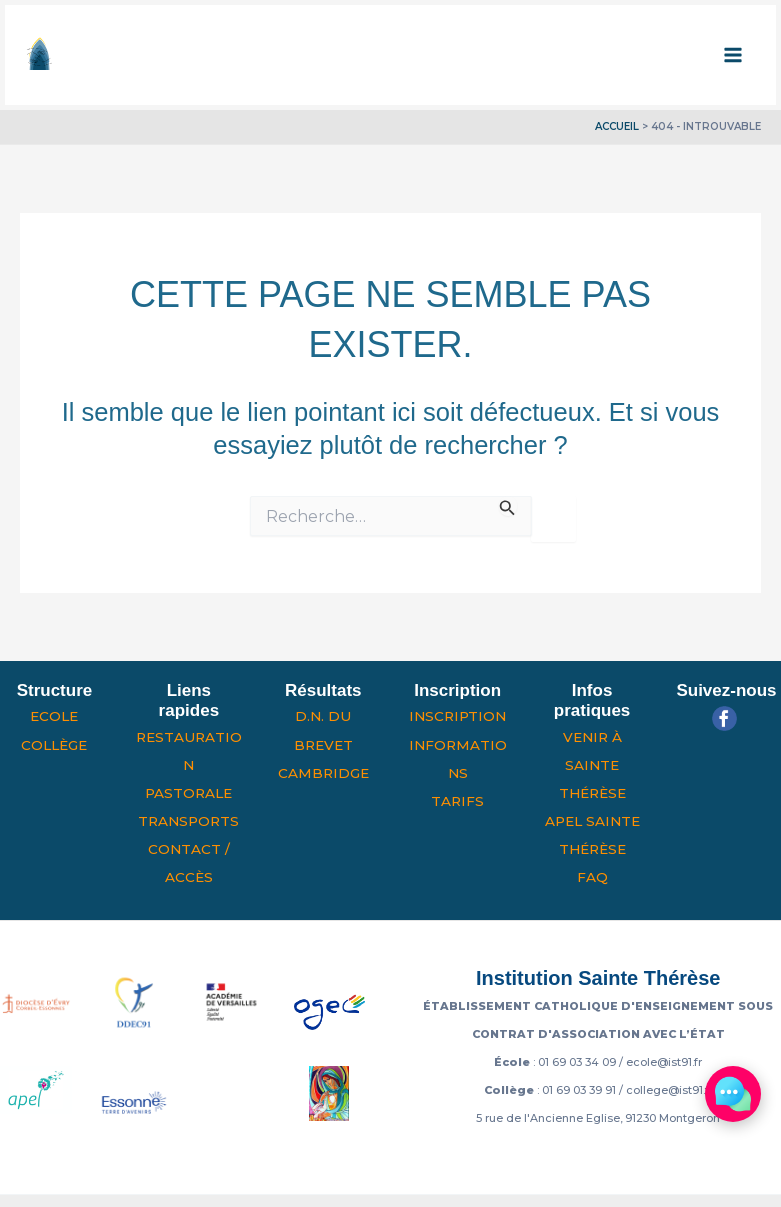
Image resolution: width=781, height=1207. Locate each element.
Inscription (457, 716)
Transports (188, 821)
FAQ (592, 877)
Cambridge (323, 773)
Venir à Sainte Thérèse (592, 765)
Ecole (54, 716)
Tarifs (457, 801)
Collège (54, 745)
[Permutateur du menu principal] (734, 55)
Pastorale (188, 793)
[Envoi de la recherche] (507, 506)
